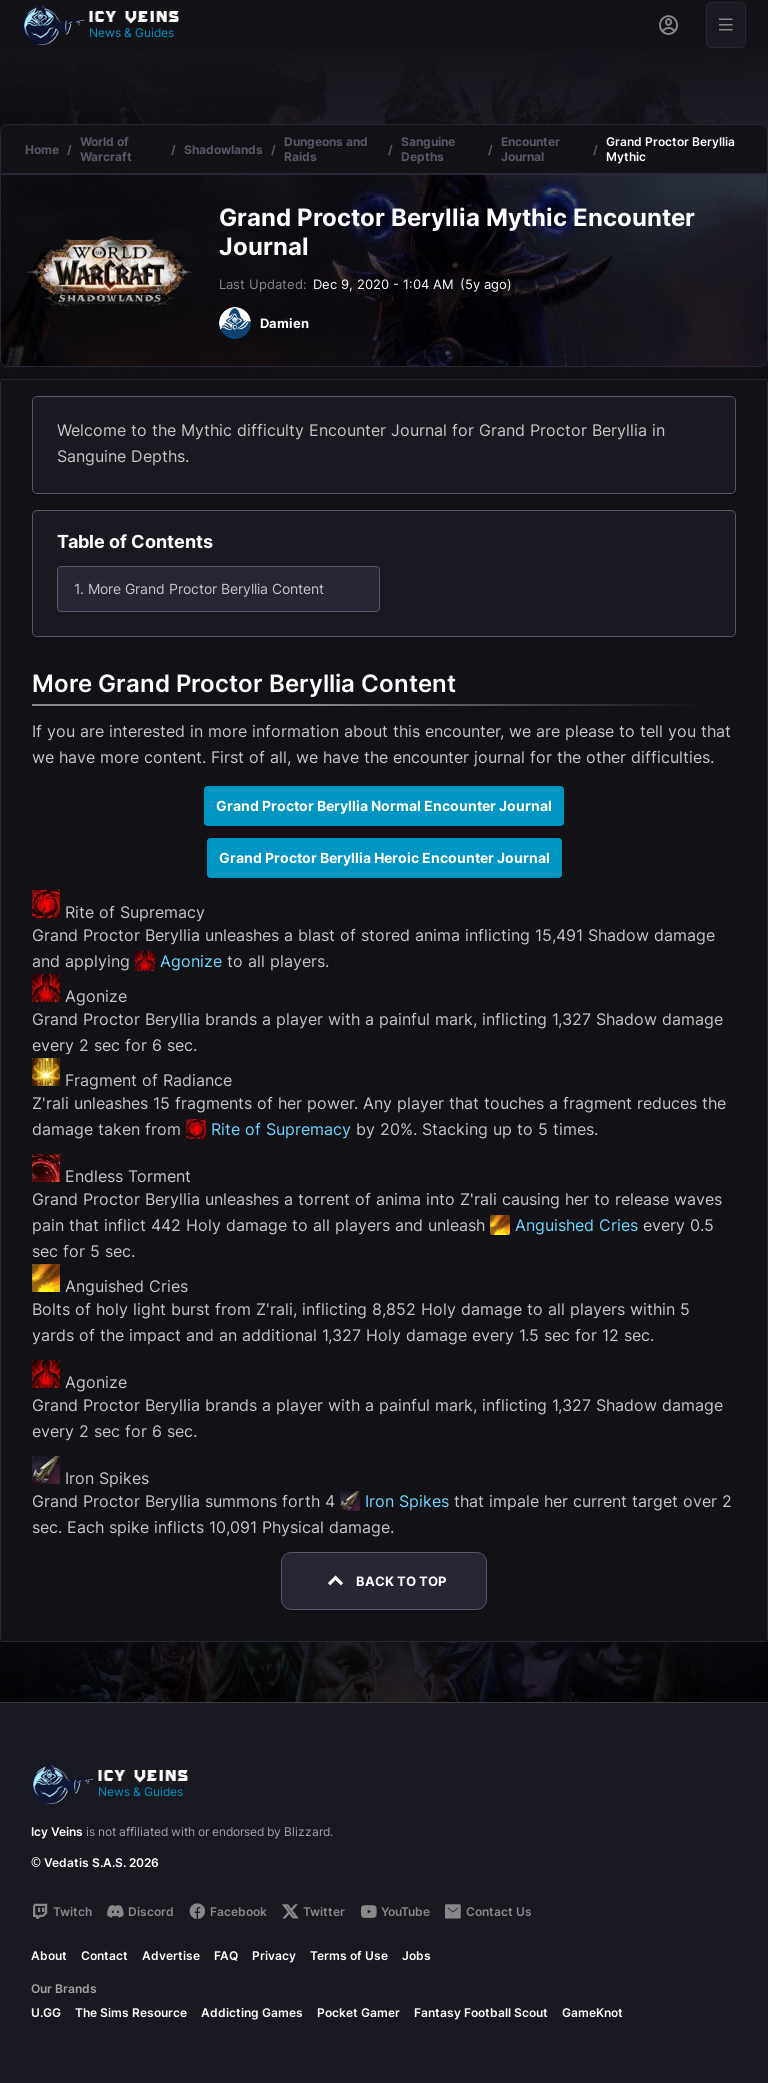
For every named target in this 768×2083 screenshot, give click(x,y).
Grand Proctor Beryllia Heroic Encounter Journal (384, 857)
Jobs (416, 1955)
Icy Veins (57, 1831)
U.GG (46, 2012)
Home (42, 149)
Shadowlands (223, 149)
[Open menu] (726, 25)
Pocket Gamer (358, 2012)
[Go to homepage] (110, 25)
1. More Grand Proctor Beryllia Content (199, 588)
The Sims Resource (131, 2012)
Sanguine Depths (428, 149)
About (49, 1955)
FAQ (226, 1955)
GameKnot (592, 2012)
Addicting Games (252, 2012)
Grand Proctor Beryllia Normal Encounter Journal (384, 805)
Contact (104, 1955)
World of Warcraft (106, 149)
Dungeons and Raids (326, 149)
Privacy (274, 1955)
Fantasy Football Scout (481, 2012)
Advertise (171, 1955)
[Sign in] (668, 25)
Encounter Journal (530, 149)
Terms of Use (349, 1955)
